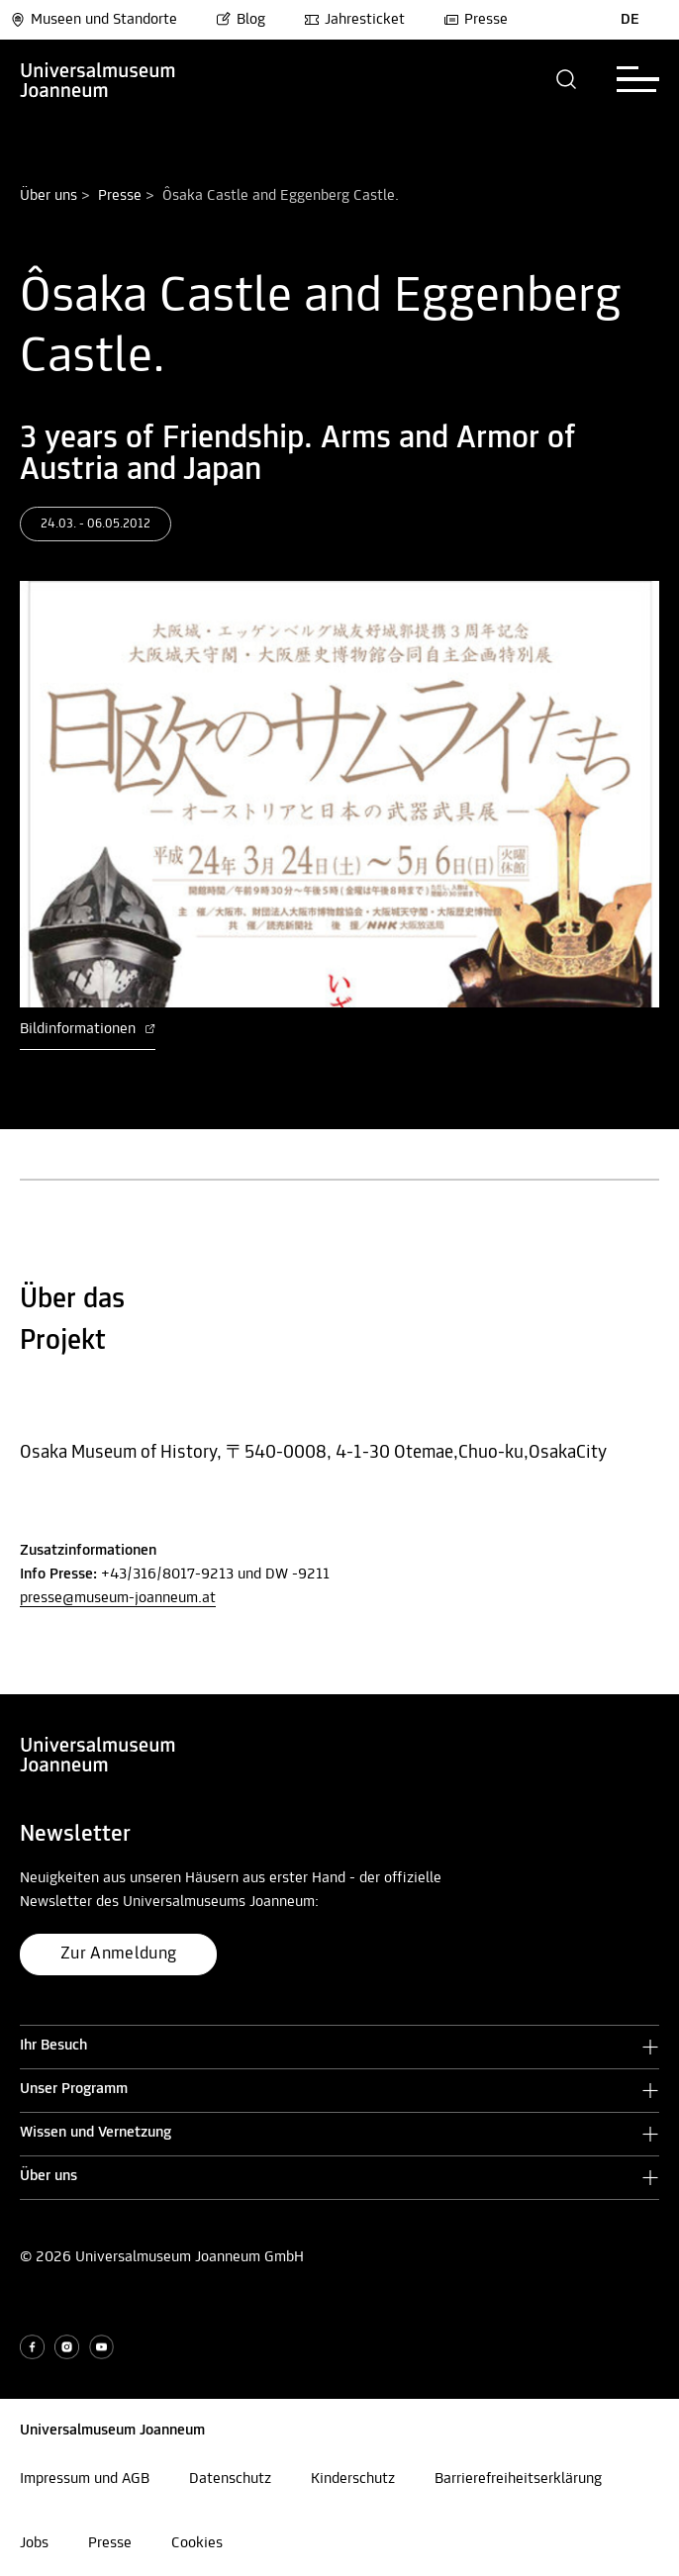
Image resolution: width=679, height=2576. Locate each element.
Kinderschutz (353, 2479)
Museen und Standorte (93, 20)
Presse (475, 20)
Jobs (34, 2543)
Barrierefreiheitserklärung (518, 2479)
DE (630, 20)
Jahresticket (354, 20)
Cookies (197, 2543)
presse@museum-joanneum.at (118, 1598)
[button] (566, 79)
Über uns (48, 196)
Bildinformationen (87, 1029)
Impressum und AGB (84, 2479)
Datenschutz (230, 2479)
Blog (240, 20)
